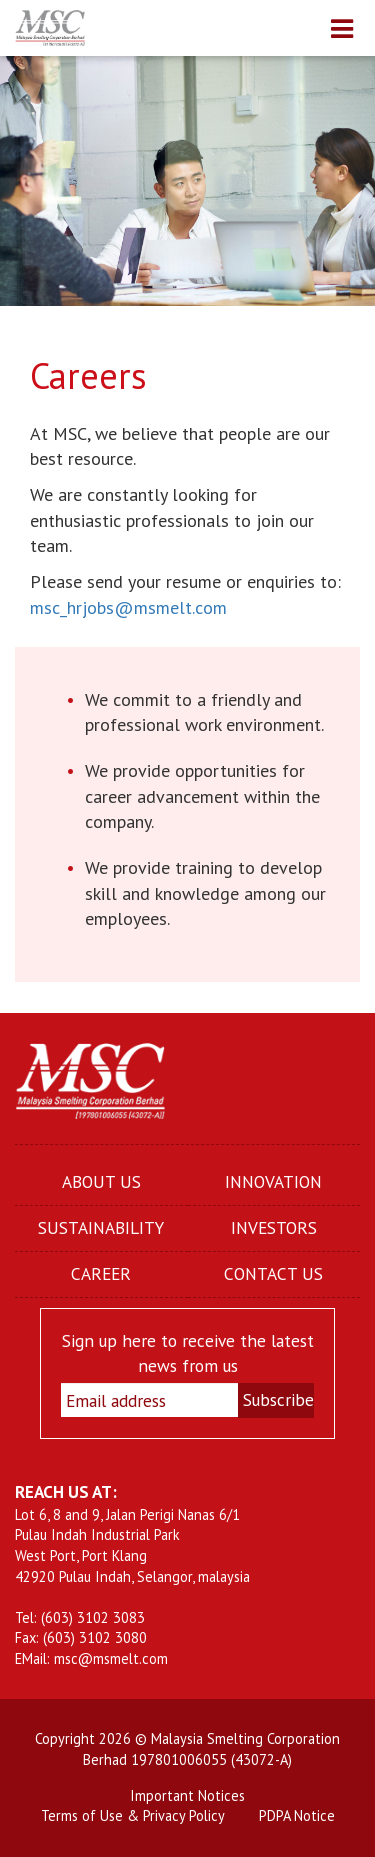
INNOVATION (273, 1181)
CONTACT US (273, 1273)
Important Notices (187, 1795)
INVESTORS (274, 1227)
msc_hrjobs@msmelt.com (128, 607)
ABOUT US (101, 1181)
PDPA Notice (297, 1815)
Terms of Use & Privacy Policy (133, 1815)
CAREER (101, 1273)
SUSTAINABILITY (101, 1227)
